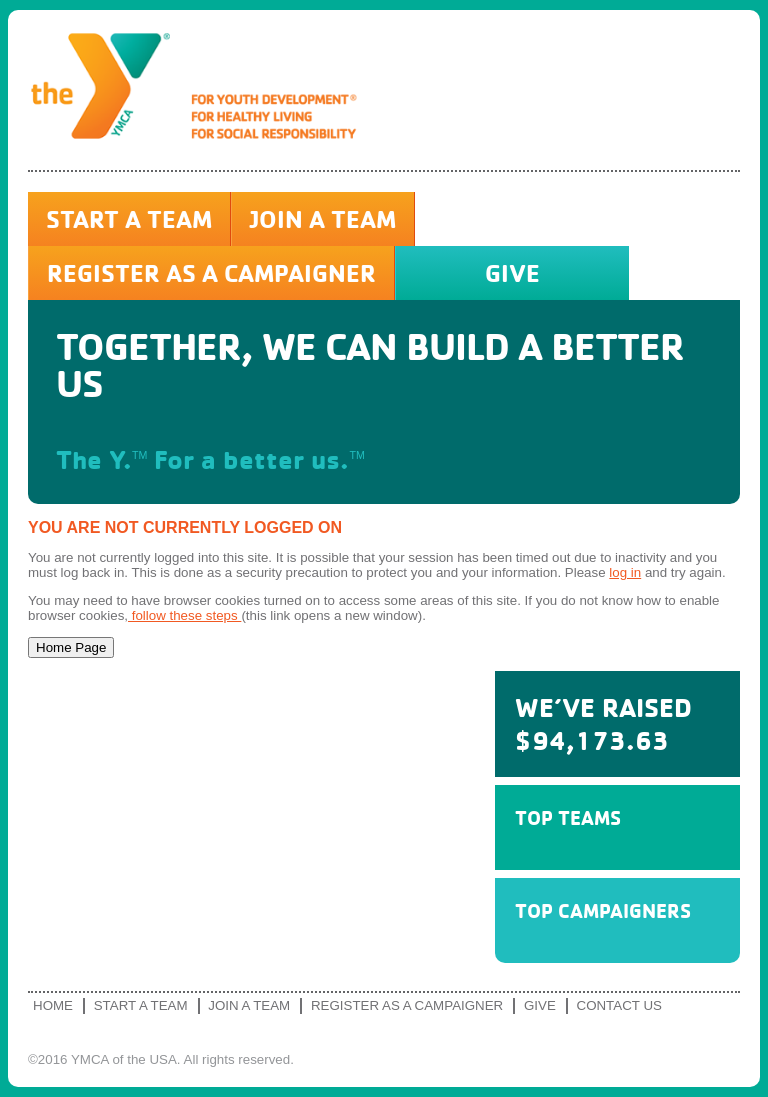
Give (512, 273)
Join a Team (323, 219)
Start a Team (129, 219)
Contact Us (619, 1005)
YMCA (202, 90)
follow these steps (184, 615)
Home (53, 1005)
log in (625, 572)
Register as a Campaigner (211, 273)
